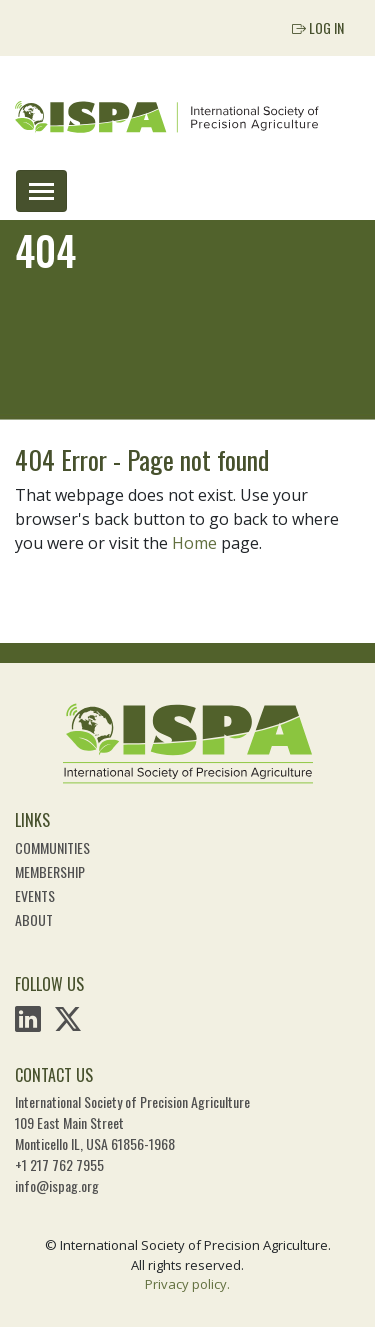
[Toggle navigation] (41, 191)
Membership (50, 871)
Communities (52, 847)
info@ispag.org (57, 1185)
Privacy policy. (187, 1284)
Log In (318, 27)
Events (35, 895)
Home (194, 543)
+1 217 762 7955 (59, 1164)
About (34, 919)
